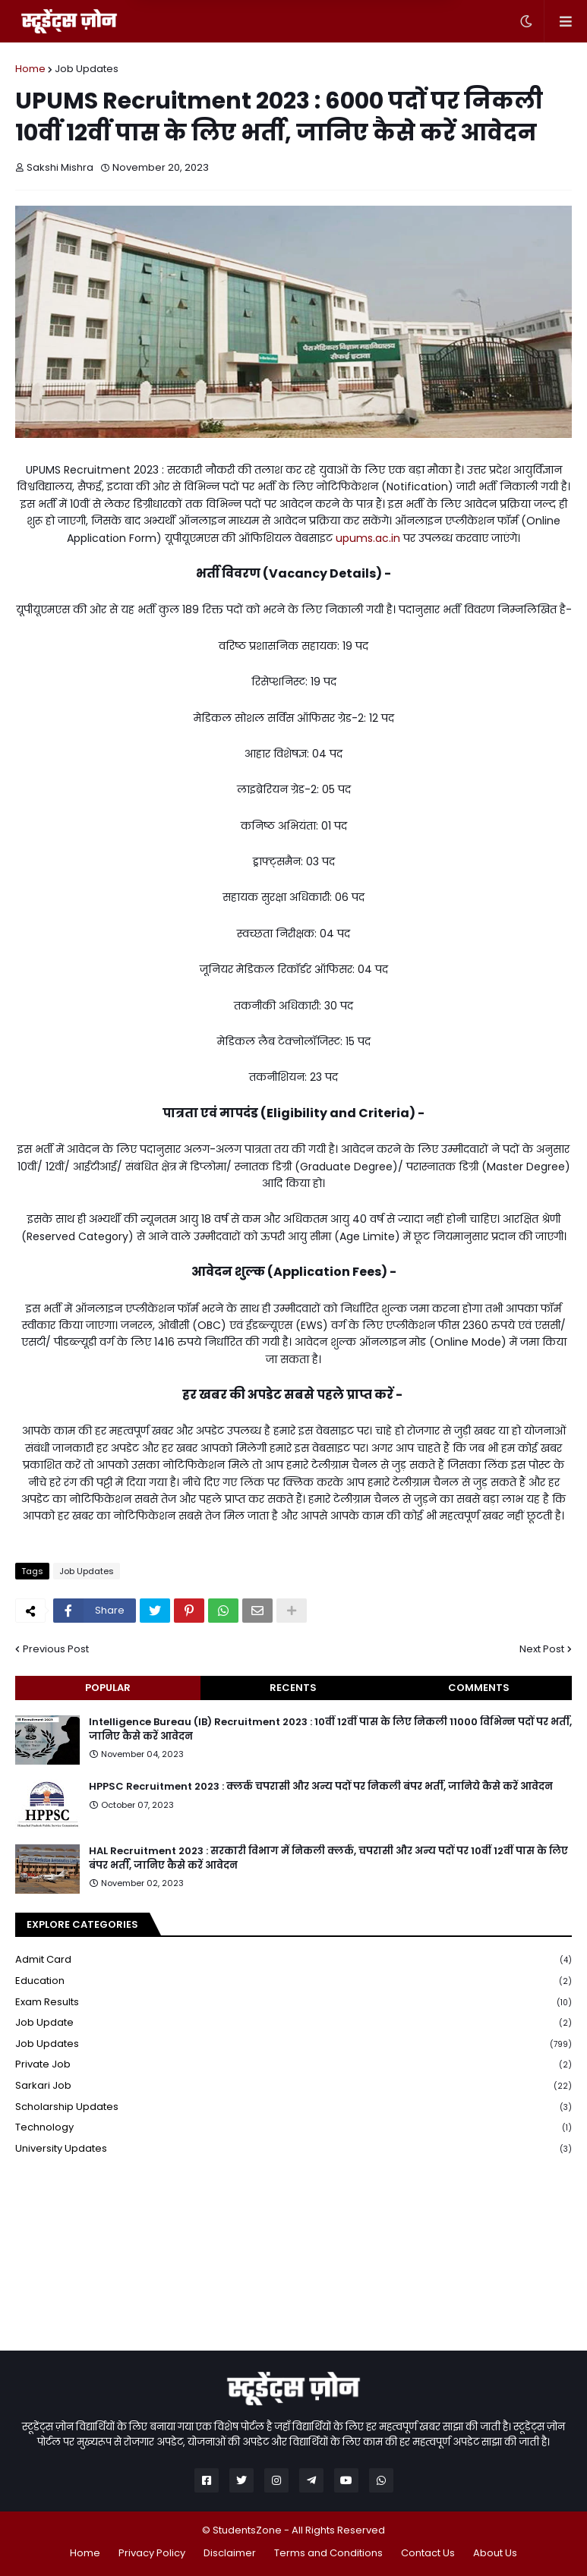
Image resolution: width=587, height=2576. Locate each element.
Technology (293, 2128)
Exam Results (293, 2003)
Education (293, 1981)
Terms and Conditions (328, 2553)
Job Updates (86, 68)
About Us (495, 2553)
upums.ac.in (368, 538)
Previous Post (56, 1649)
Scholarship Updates (293, 2107)
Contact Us (428, 2553)
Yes (372, 39)
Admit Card (293, 1960)
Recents (293, 1687)
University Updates (293, 2148)
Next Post (541, 1649)
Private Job (293, 2065)
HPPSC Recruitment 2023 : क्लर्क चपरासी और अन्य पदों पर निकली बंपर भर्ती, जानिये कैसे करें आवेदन (321, 1786)
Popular (108, 1687)
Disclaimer (230, 2553)
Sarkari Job (293, 2086)
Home (30, 68)
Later (218, 39)
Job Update (293, 2023)
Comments (479, 1687)
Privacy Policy (151, 2553)
